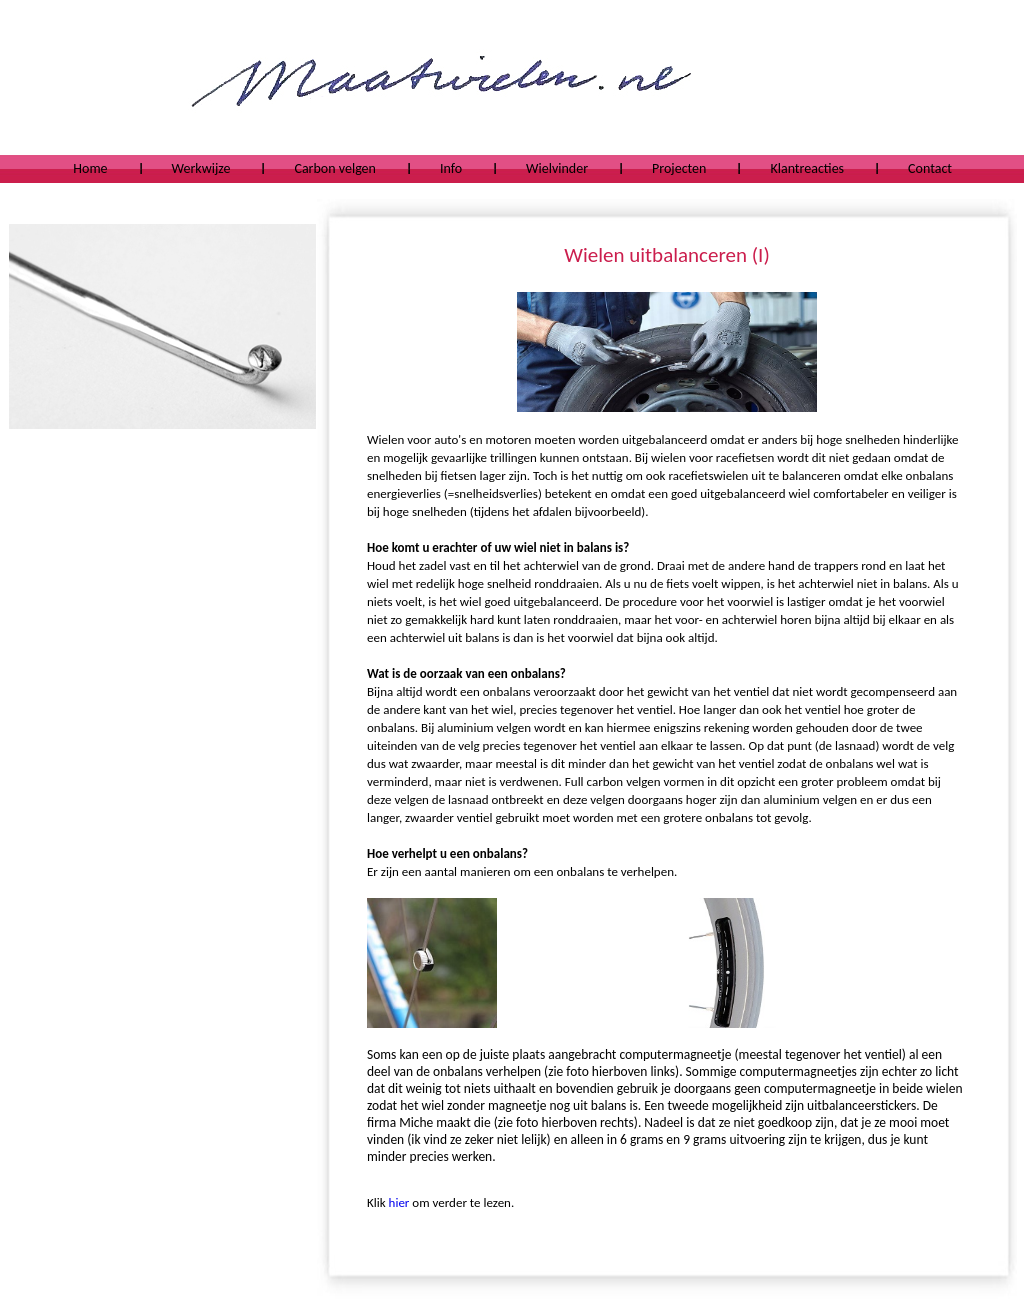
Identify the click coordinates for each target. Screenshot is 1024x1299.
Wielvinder (557, 168)
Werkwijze (201, 168)
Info (451, 168)
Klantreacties (807, 168)
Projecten (679, 168)
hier (399, 1202)
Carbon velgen (334, 168)
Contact (930, 168)
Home (90, 168)
